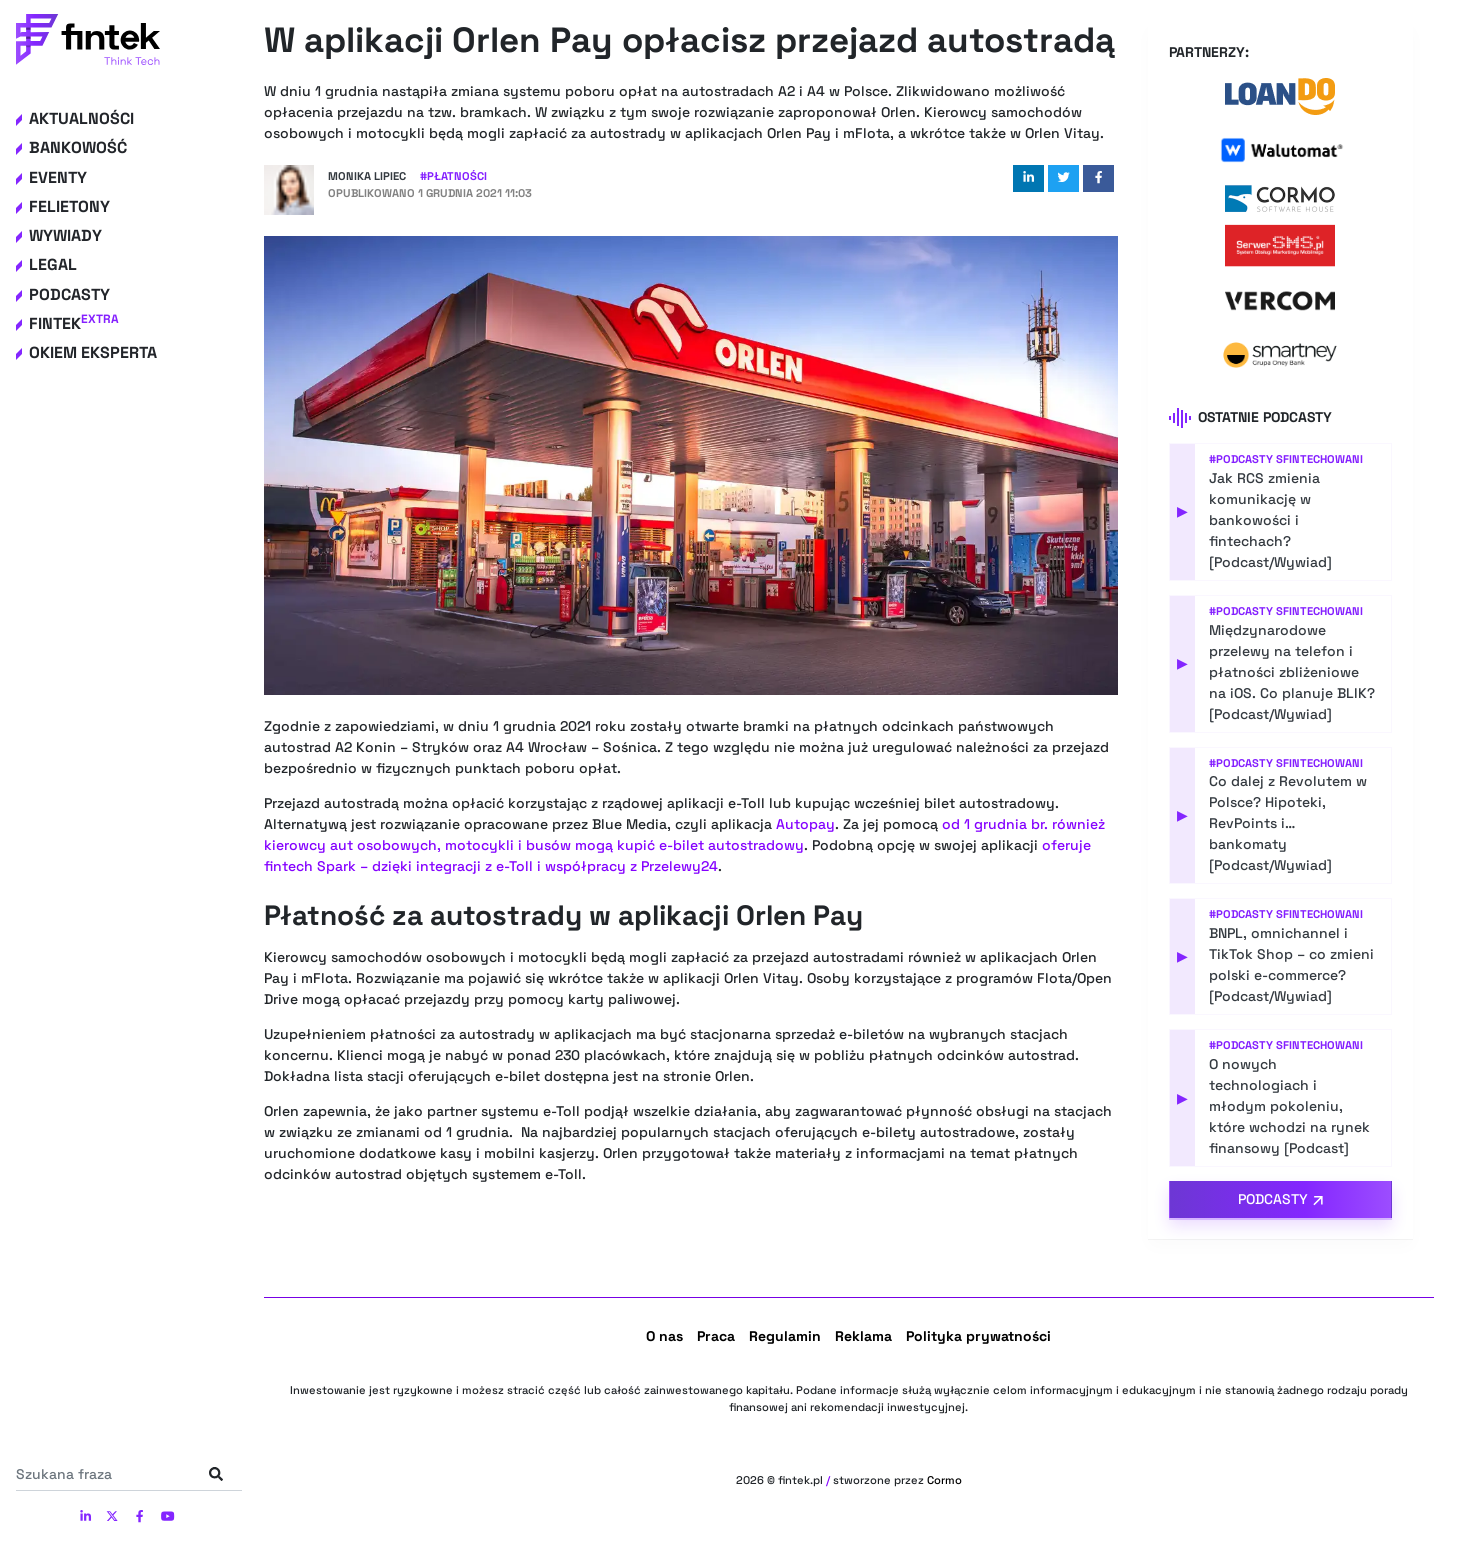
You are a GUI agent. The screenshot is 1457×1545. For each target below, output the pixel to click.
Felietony (69, 206)
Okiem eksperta (93, 352)
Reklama (863, 1336)
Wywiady (65, 235)
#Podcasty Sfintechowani (1286, 459)
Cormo (944, 1480)
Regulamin (785, 1336)
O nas (664, 1336)
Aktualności (81, 118)
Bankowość (78, 147)
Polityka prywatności (978, 1336)
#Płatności (453, 176)
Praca (716, 1336)
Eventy (58, 177)
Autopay (805, 824)
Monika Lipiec (367, 176)
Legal (53, 264)
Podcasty (69, 294)
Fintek (74, 323)
